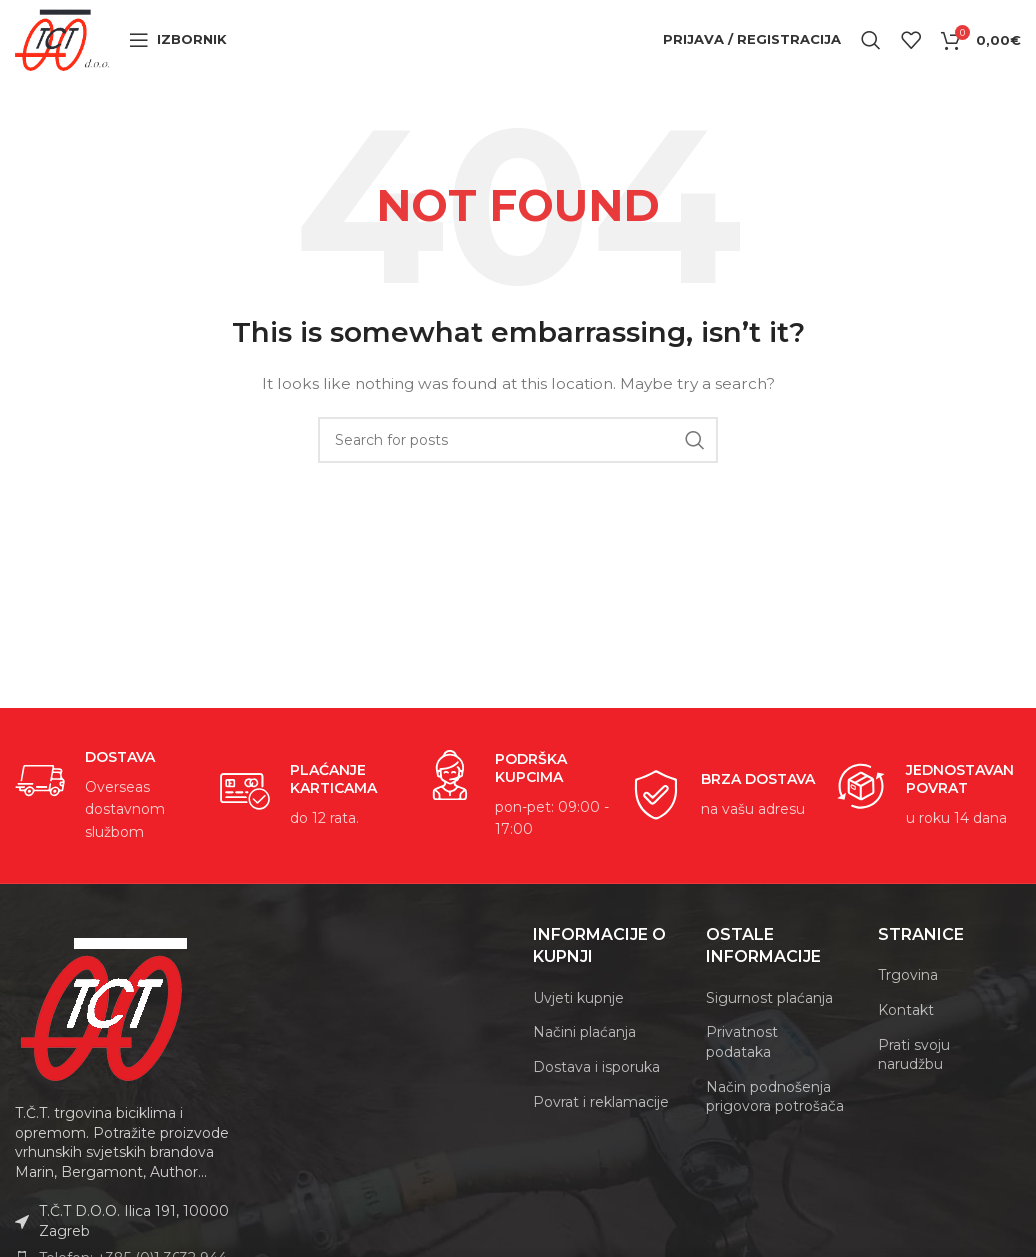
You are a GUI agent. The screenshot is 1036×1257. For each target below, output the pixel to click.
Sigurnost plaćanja (769, 1024)
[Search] (871, 53)
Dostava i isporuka (596, 1093)
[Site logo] (81, 51)
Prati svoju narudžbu (914, 1080)
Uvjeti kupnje (578, 1024)
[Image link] (105, 1034)
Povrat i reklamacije (601, 1127)
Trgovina (908, 1001)
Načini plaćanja (584, 1058)
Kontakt (906, 1036)
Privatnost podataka (742, 1068)
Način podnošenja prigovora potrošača (775, 1122)
